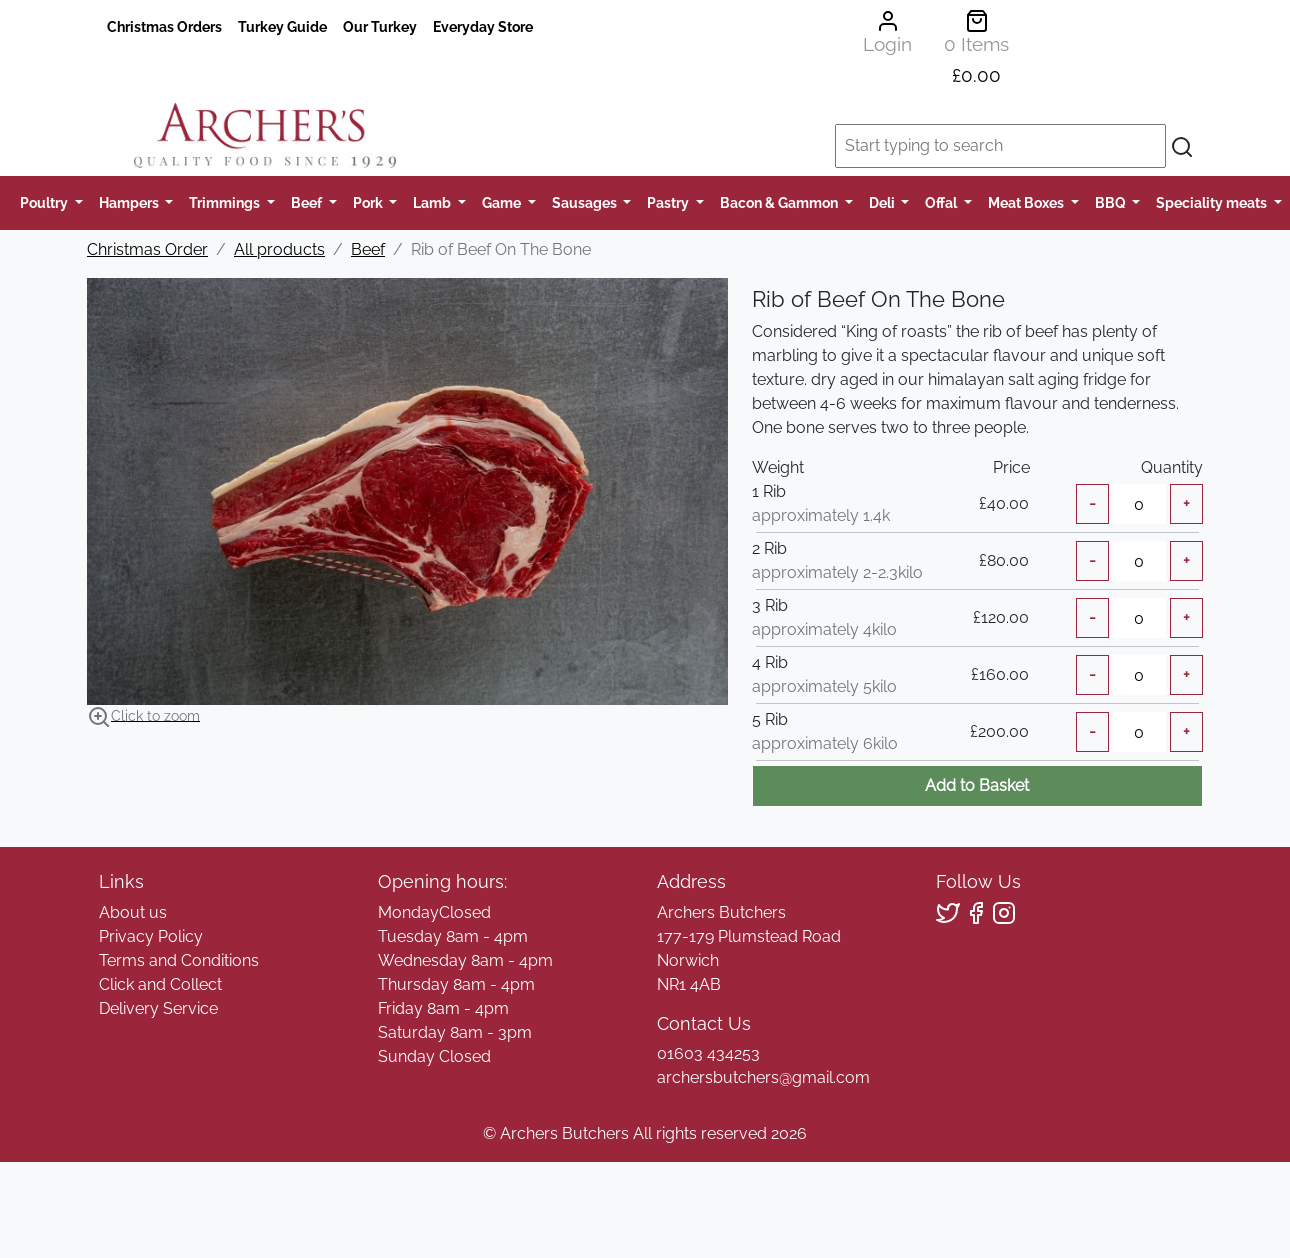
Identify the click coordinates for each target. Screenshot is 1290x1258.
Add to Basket (977, 785)
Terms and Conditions (179, 960)
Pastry (669, 202)
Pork (369, 202)
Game (503, 202)
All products (279, 249)
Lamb (433, 202)
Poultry (45, 202)
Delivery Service (158, 1008)
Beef (308, 202)
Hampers (130, 202)
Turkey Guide (282, 26)
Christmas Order (147, 249)
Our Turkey (380, 26)
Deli (883, 202)
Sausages (586, 202)
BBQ (1112, 202)
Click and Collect (160, 984)
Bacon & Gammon (780, 202)
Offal (942, 202)
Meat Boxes (1027, 202)
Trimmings (226, 202)
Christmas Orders (164, 26)
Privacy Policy (151, 936)
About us (133, 912)
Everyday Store (483, 26)
